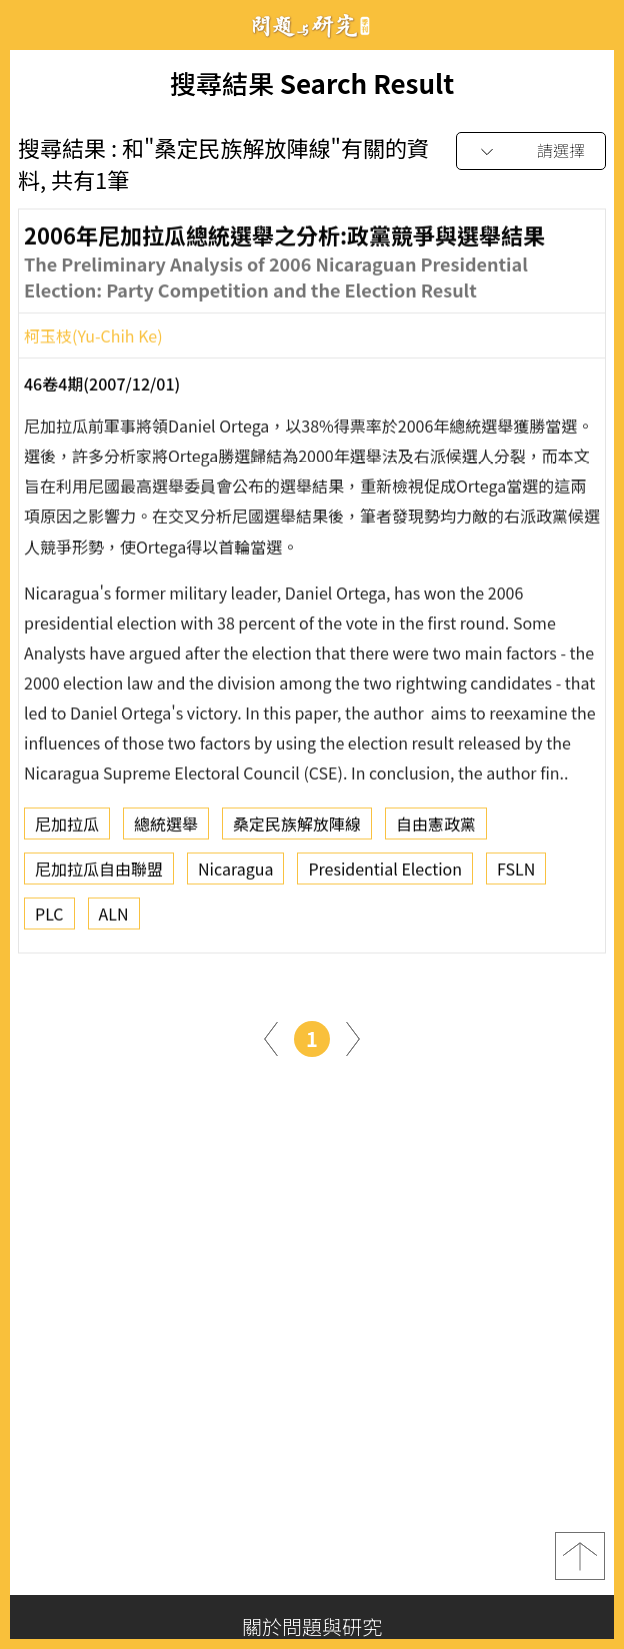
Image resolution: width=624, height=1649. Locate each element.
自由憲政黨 (436, 829)
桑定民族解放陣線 (297, 829)
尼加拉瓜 (67, 829)
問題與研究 (312, 25)
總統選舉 (166, 829)
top (580, 1556)
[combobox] (531, 151)
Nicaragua (235, 874)
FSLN (516, 874)
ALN (114, 919)
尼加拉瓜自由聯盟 (99, 874)
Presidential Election (385, 874)
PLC (49, 919)
